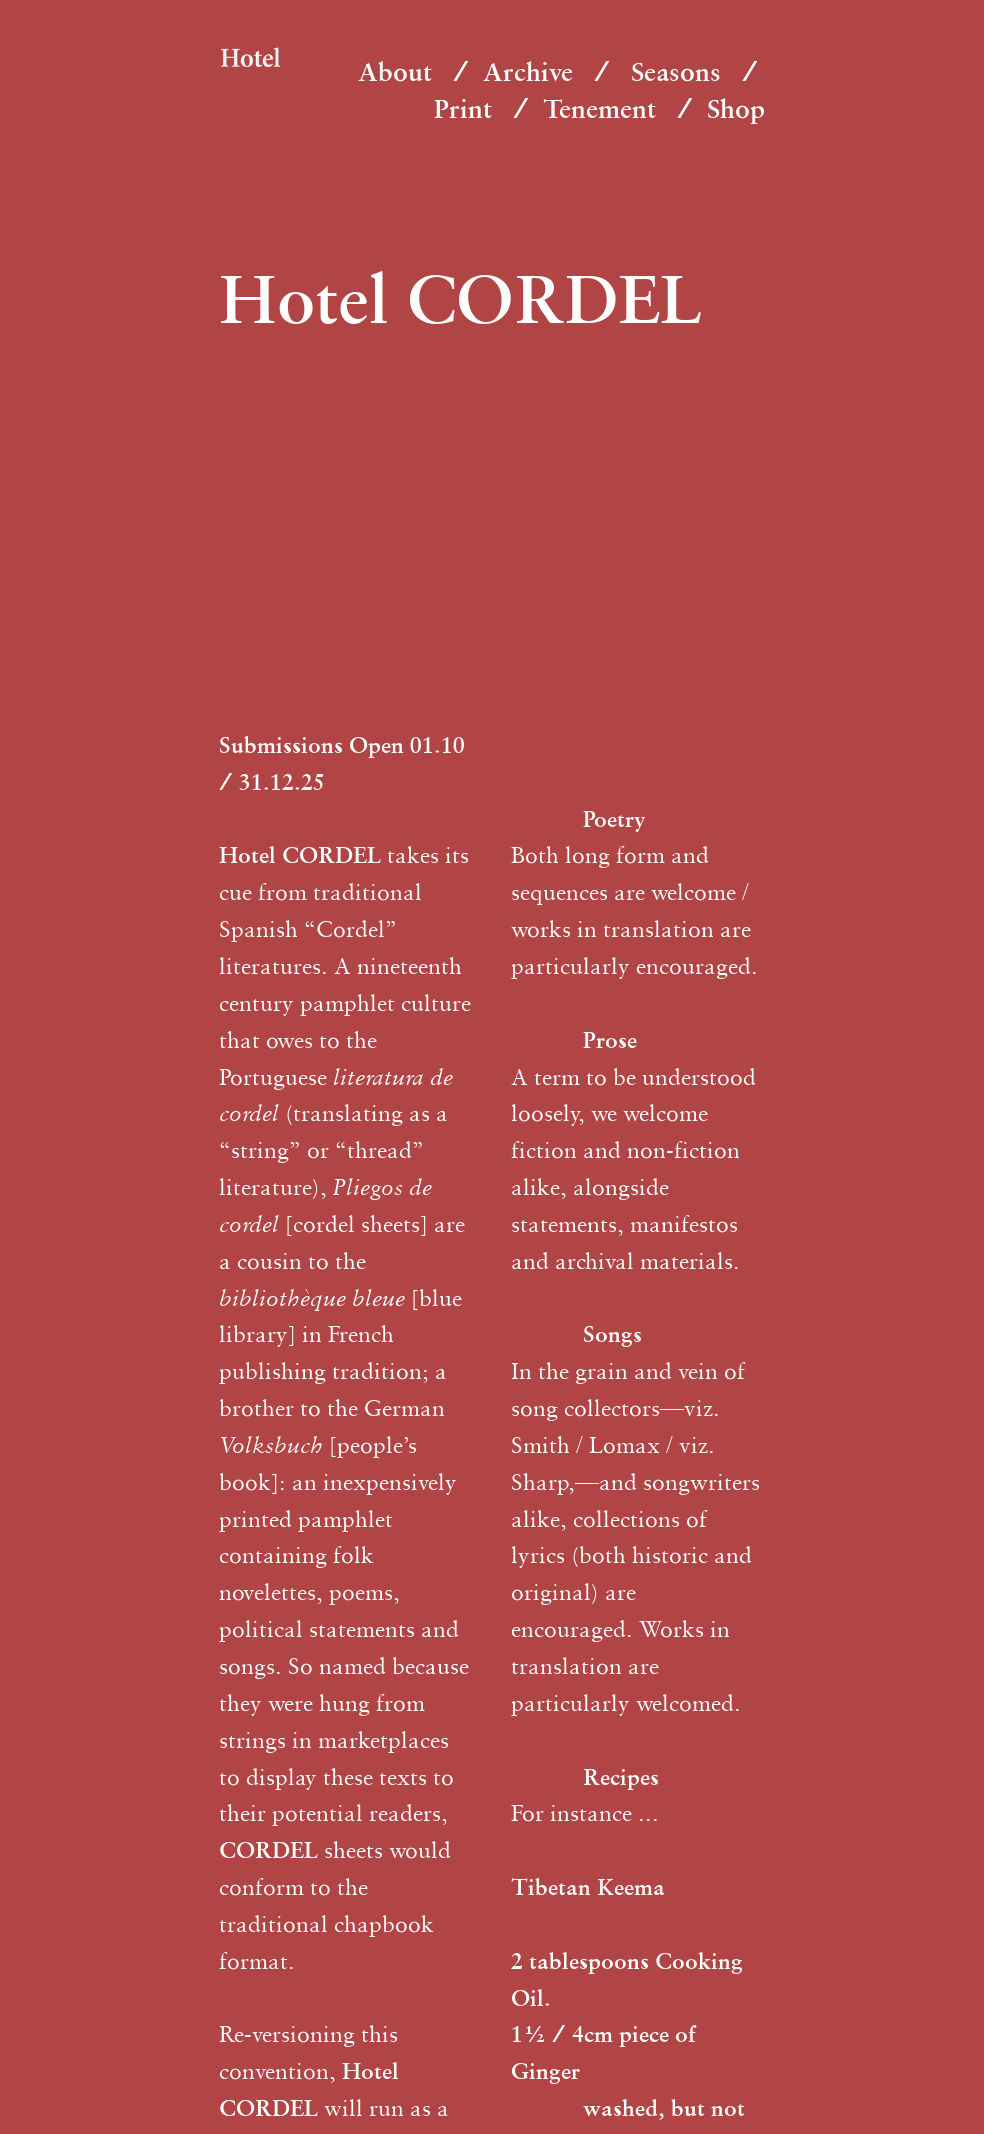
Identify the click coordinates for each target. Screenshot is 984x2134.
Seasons (676, 71)
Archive (528, 71)
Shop (736, 108)
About (395, 71)
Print (463, 108)
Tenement (599, 108)
